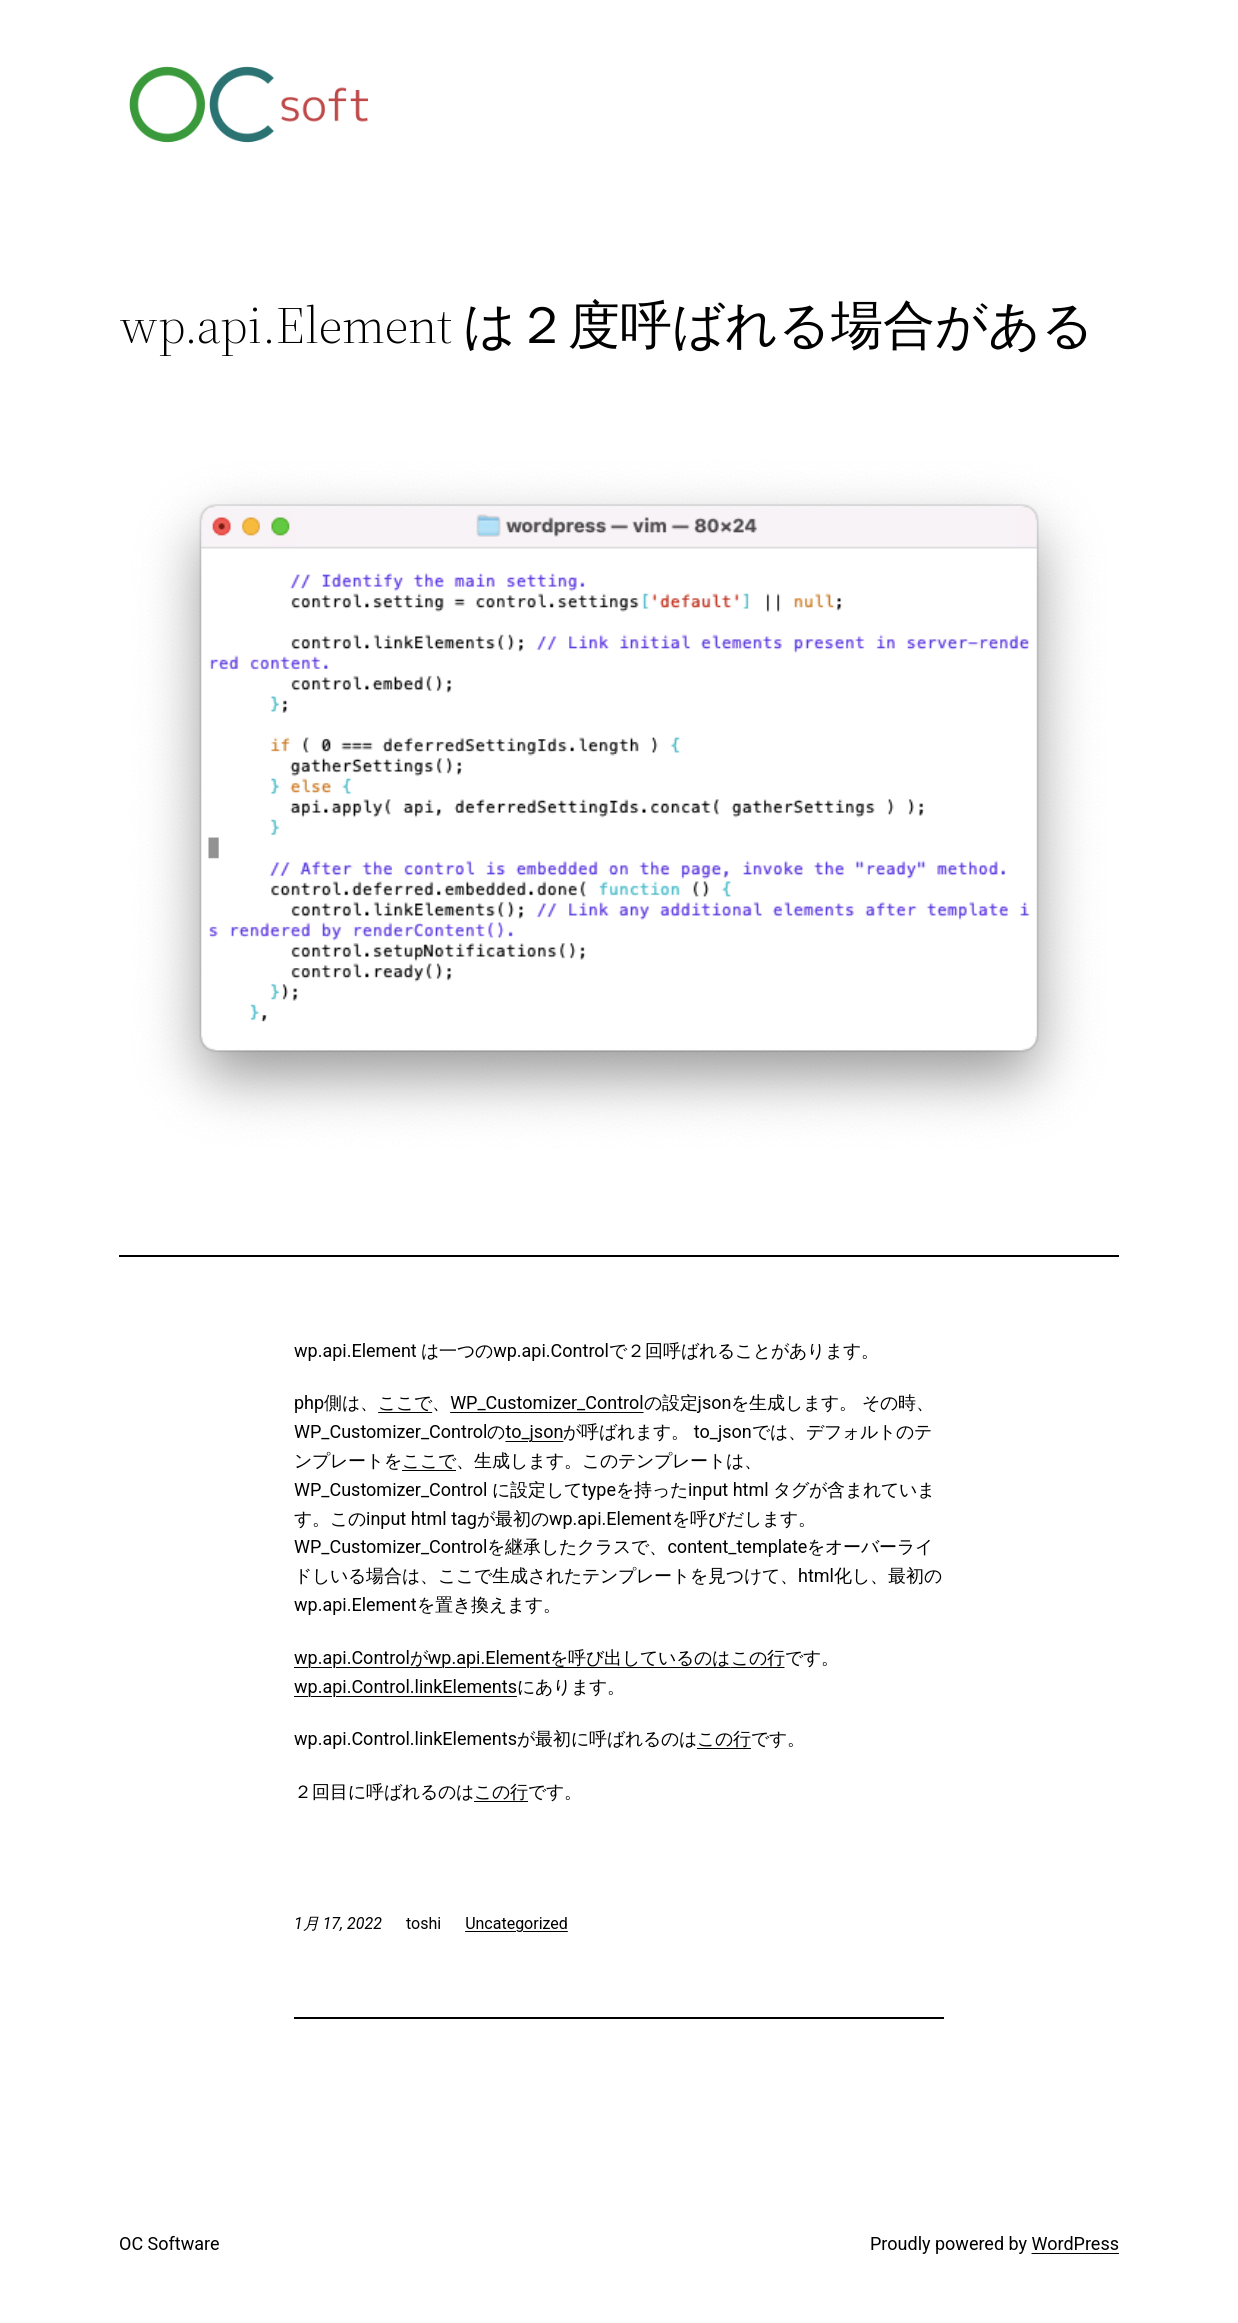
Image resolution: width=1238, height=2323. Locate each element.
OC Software (169, 2243)
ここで (405, 1402)
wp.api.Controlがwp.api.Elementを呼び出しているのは (512, 1657)
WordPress (1075, 2243)
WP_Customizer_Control (546, 1402)
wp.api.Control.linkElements (405, 1686)
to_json (534, 1431)
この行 (758, 1657)
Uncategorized (516, 1923)
